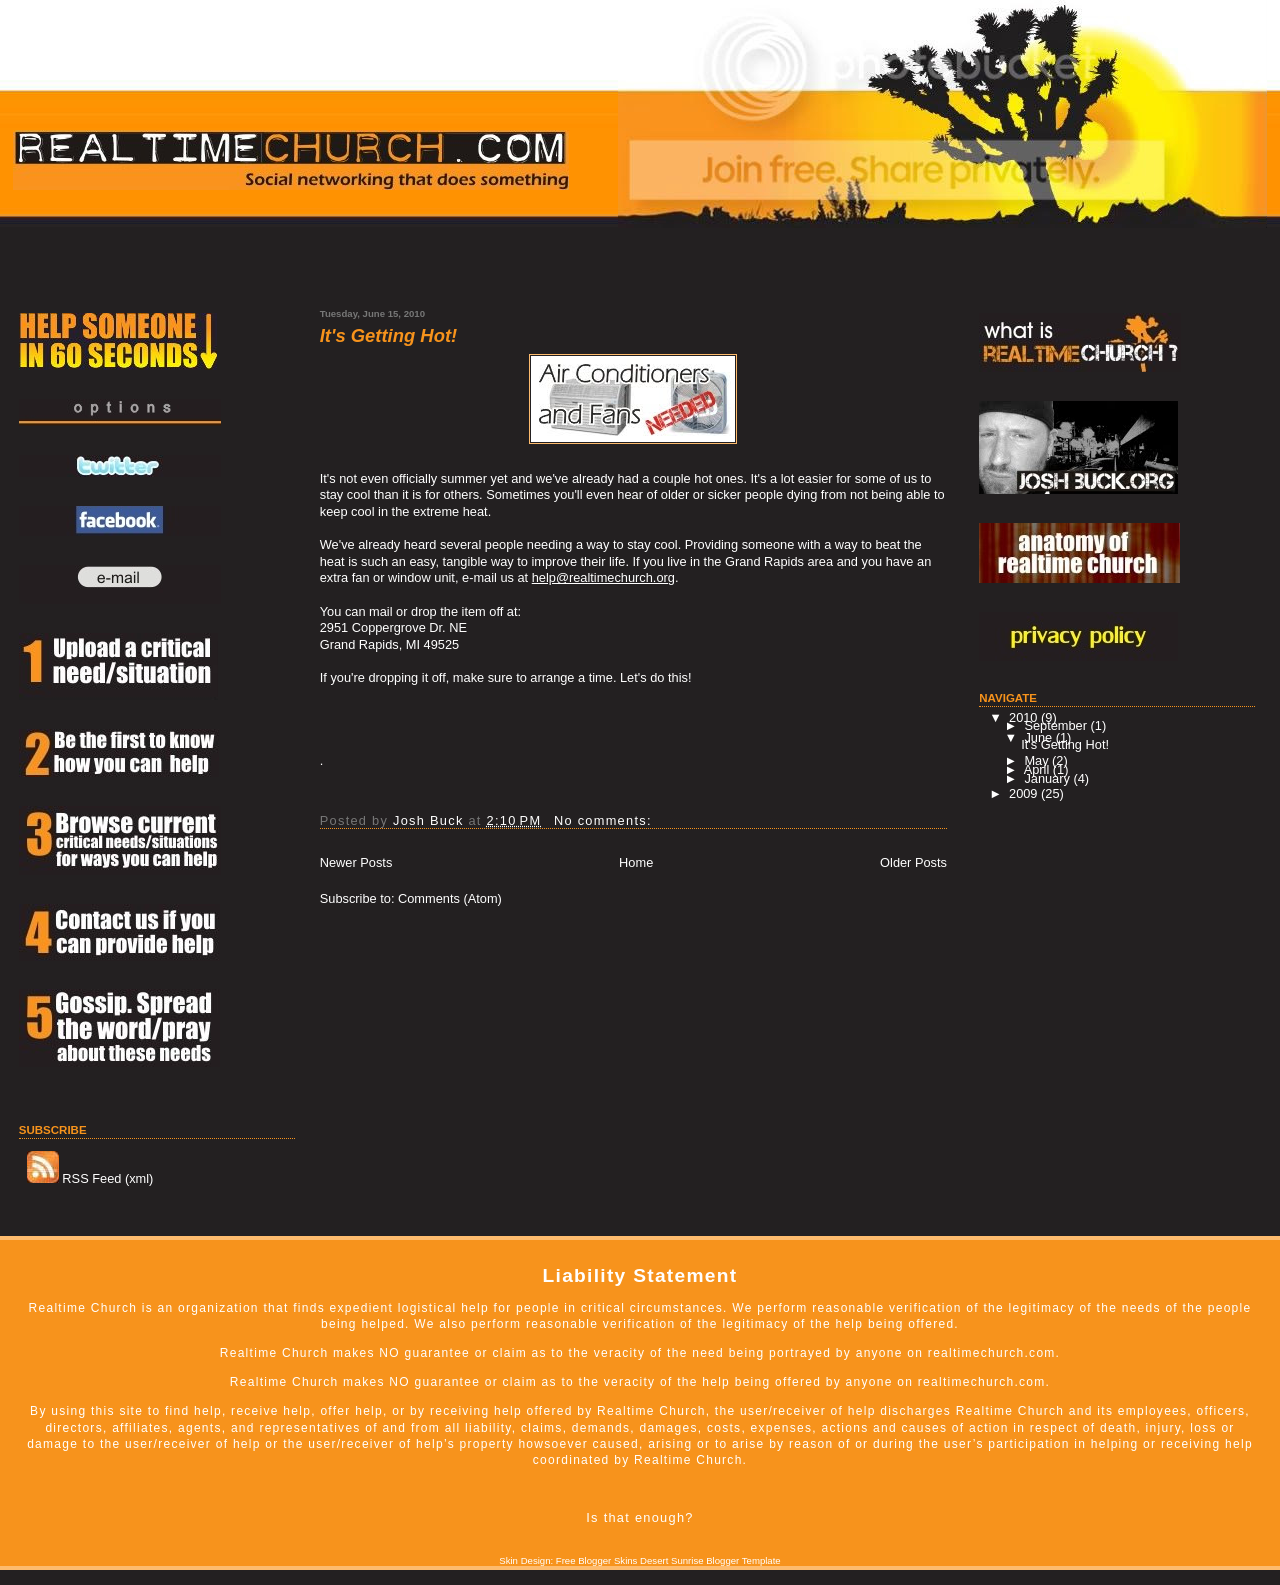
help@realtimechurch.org (603, 577)
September (1057, 725)
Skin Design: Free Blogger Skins (568, 1560)
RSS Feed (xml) (90, 1178)
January (1048, 778)
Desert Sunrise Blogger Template (710, 1560)
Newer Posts (356, 862)
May (1038, 760)
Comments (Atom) (450, 898)
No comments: (605, 820)
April (1038, 769)
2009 (1025, 793)
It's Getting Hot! (388, 336)
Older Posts (913, 862)
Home (636, 862)
